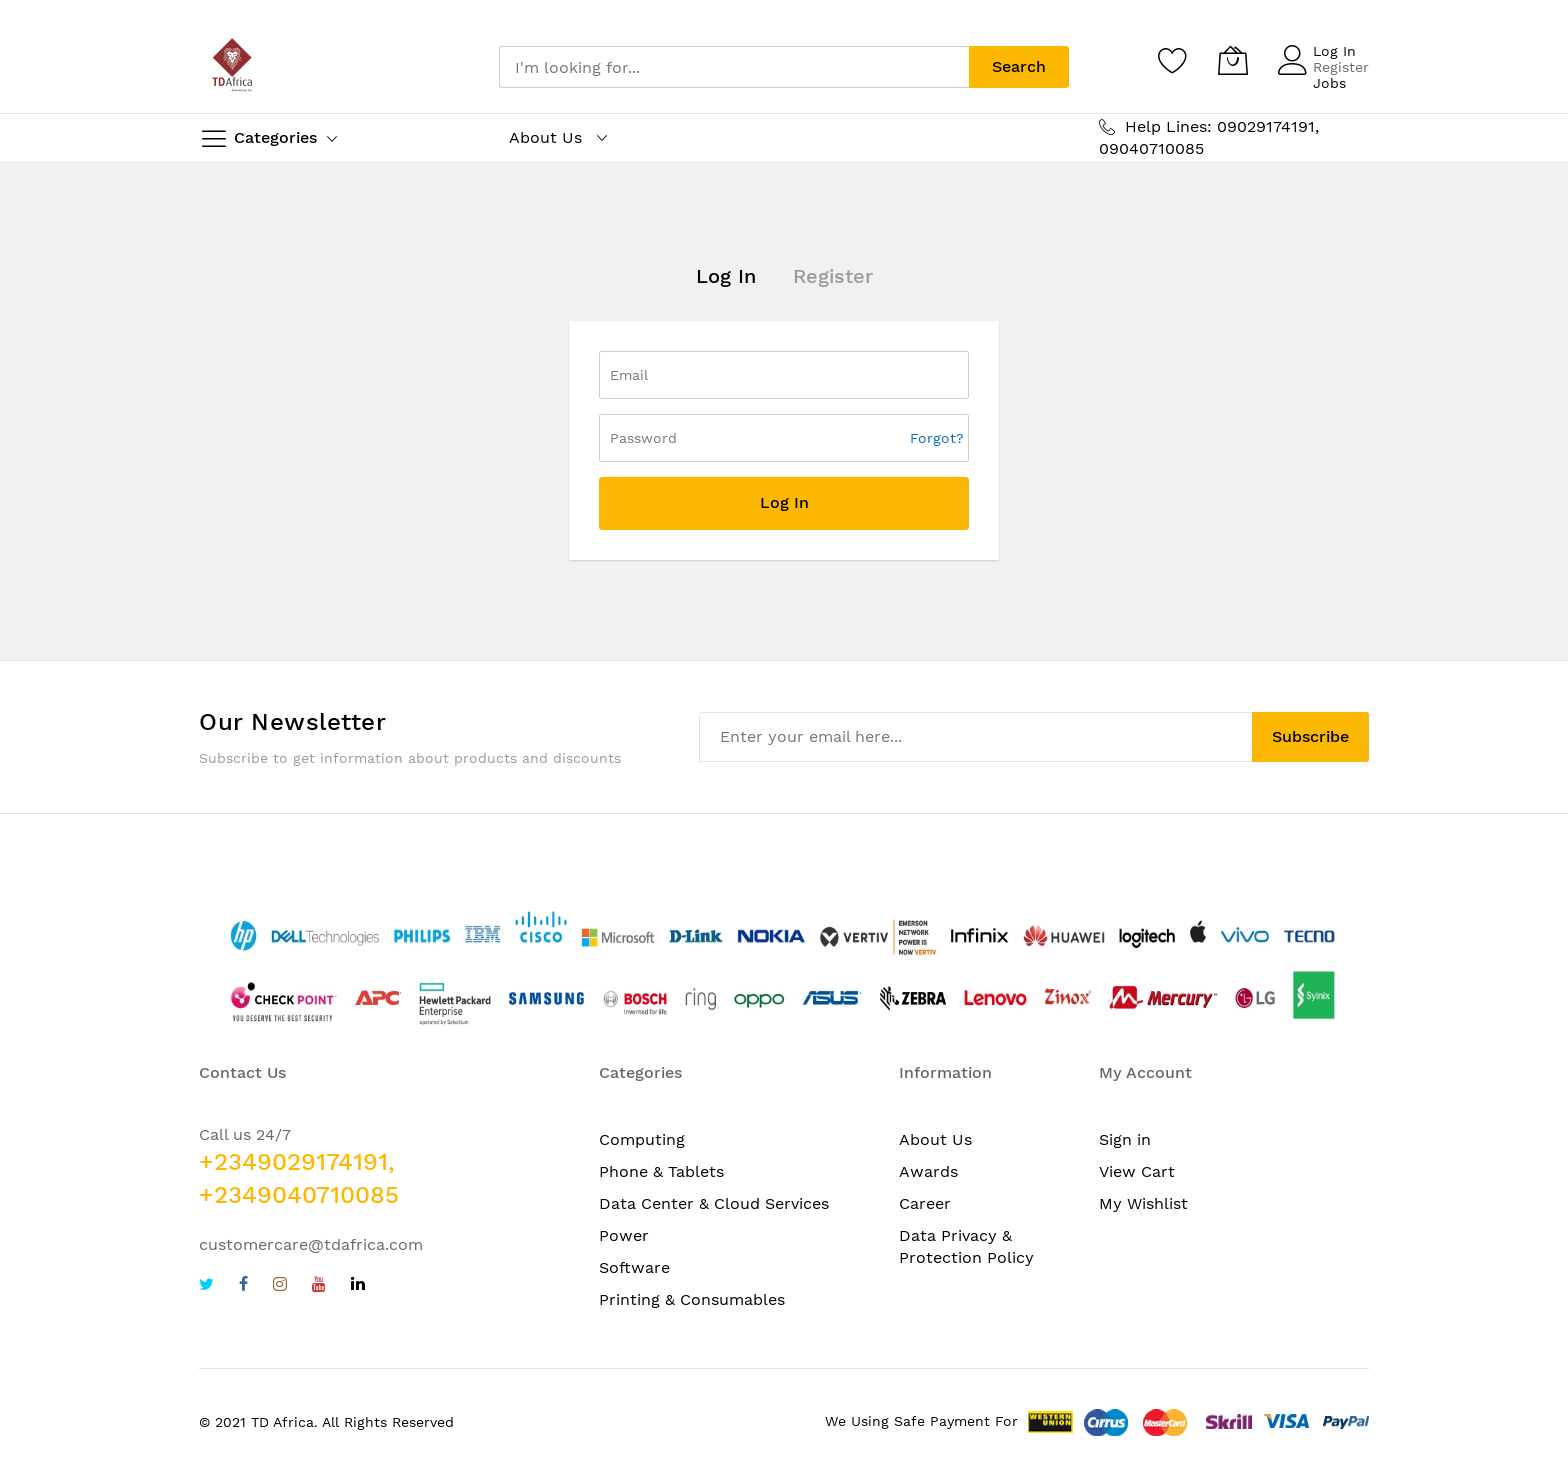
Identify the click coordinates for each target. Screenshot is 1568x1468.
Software (634, 1267)
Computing (642, 1139)
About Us (935, 1139)
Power (624, 1235)
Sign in (1125, 1139)
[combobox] (734, 67)
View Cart (1137, 1171)
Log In (1334, 51)
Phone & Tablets (661, 1171)
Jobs (1329, 83)
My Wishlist (1143, 1203)
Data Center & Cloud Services (714, 1203)
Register (1341, 67)
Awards (928, 1171)
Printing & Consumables (692, 1299)
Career (925, 1203)
